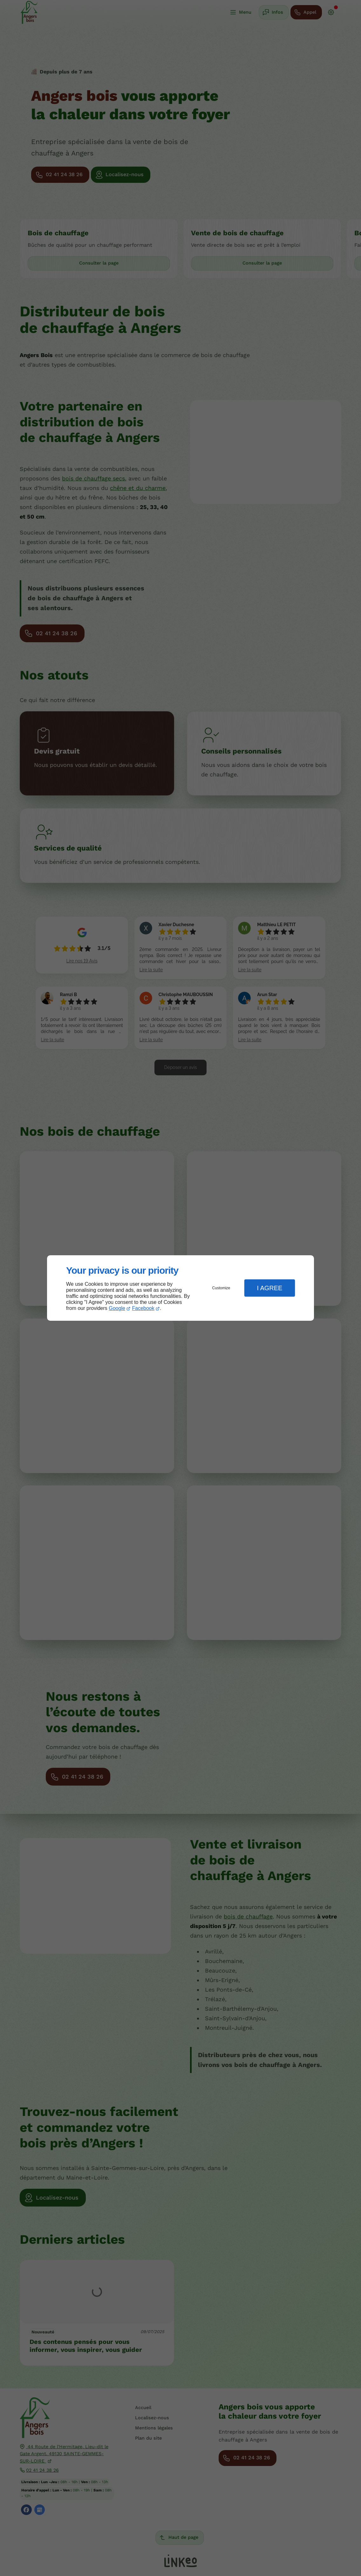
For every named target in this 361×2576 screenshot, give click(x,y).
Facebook (143, 1308)
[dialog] (180, 1288)
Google (117, 1308)
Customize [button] (221, 1288)
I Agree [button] (269, 1288)
